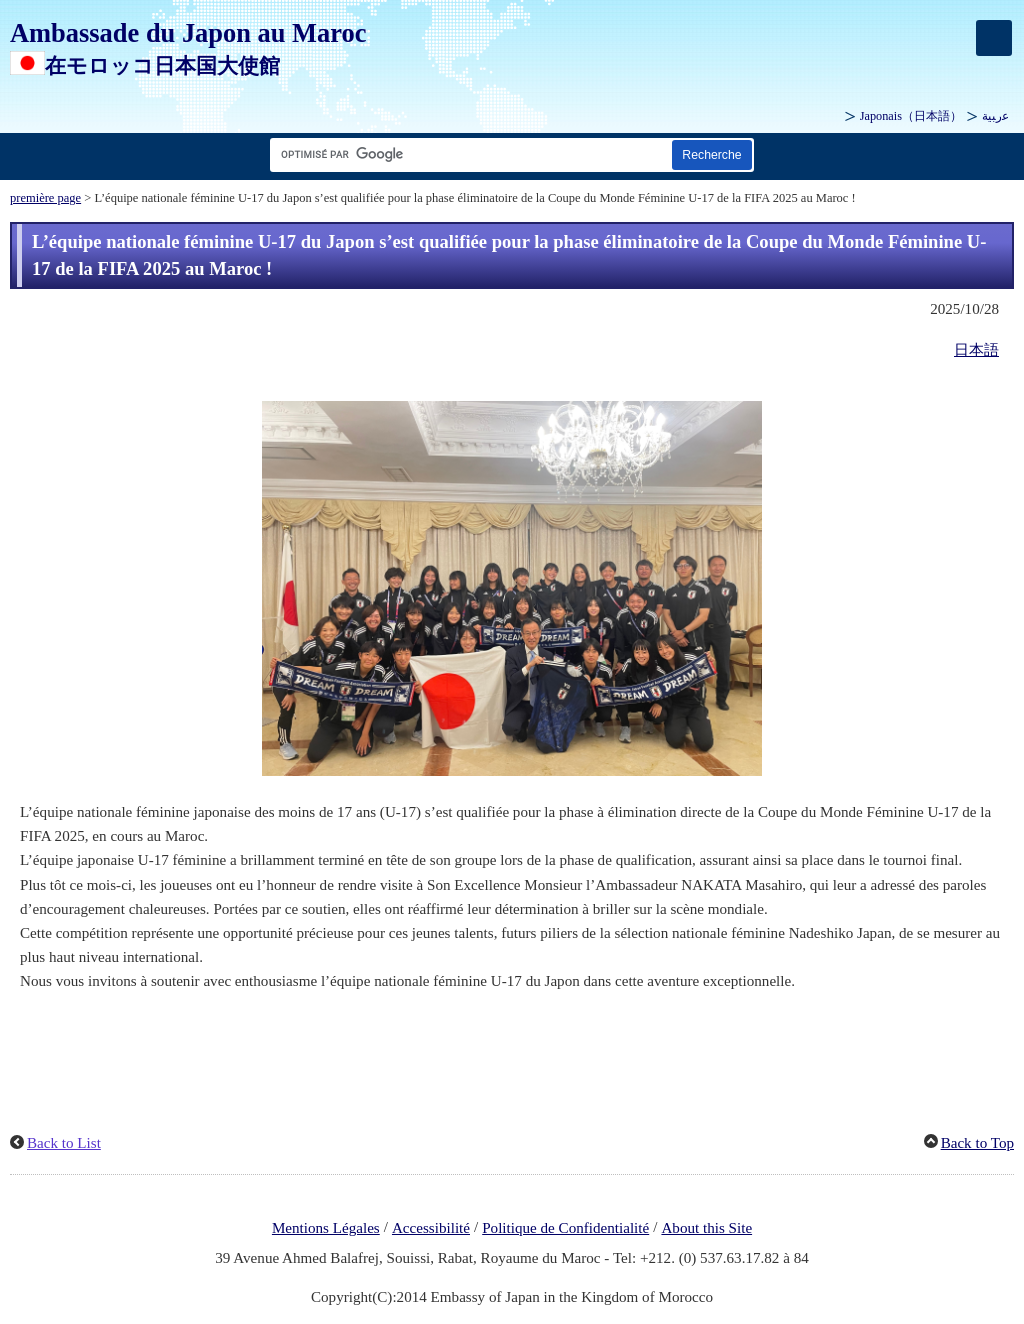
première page (45, 198)
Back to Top (977, 1143)
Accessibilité (431, 1228)
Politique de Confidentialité (565, 1228)
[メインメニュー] (994, 38)
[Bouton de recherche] (712, 154)
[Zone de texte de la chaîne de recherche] (467, 154)
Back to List (64, 1143)
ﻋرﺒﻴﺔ (995, 116)
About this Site (706, 1228)
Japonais (911, 116)
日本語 (976, 350)
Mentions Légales (326, 1228)
